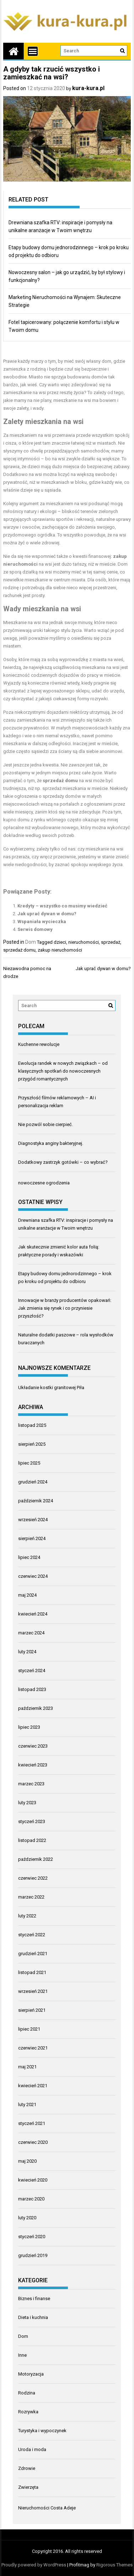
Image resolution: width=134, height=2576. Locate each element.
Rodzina (26, 2393)
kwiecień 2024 (32, 1614)
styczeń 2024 (31, 1670)
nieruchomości (83, 942)
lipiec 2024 (29, 1557)
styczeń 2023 (31, 1821)
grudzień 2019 (32, 2255)
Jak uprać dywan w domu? (46, 913)
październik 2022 (35, 1859)
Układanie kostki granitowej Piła (51, 1387)
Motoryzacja (31, 2374)
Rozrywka (28, 2411)
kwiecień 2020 (32, 2180)
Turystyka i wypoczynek (42, 2430)
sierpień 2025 (31, 1444)
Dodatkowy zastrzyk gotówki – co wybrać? (63, 1162)
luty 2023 (27, 1802)
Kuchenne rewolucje (38, 1044)
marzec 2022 (31, 1897)
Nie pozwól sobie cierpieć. (45, 1124)
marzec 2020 (31, 2198)
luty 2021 (27, 2104)
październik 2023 (35, 1708)
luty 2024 (27, 1651)
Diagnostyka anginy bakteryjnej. (50, 1143)
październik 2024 (35, 1500)
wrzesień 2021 (33, 1991)
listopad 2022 (32, 1840)
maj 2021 (27, 2066)
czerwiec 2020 (33, 2142)
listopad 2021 (32, 1972)
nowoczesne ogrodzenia (44, 1182)
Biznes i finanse (34, 2298)
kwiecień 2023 (32, 1765)
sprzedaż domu (19, 950)
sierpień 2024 (31, 1538)
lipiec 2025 (29, 1463)
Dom (30, 942)
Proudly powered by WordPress (33, 2564)
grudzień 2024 (32, 1482)
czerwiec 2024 (33, 1576)
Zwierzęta (28, 2487)
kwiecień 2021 (32, 2085)
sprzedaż (110, 942)
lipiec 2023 (29, 1727)
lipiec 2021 (29, 2029)
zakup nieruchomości (60, 950)
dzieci (60, 942)
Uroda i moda (32, 2449)
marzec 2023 (31, 1783)
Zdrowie (26, 2468)
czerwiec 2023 (33, 1746)
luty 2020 (27, 2217)
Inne (22, 2355)
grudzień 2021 (32, 1953)
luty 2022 (27, 1915)
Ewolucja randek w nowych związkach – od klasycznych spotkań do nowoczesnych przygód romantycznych (63, 1071)
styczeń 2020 (31, 2236)
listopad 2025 (32, 1425)
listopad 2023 (32, 1689)
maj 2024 (27, 1595)
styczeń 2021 (31, 2123)
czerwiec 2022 (33, 1878)
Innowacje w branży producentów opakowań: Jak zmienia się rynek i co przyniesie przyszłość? (64, 1308)
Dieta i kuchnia (33, 2317)
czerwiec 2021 (33, 2048)
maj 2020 (27, 2161)
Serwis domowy (35, 929)
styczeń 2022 (31, 1934)
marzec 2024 (31, 1632)
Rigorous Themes (114, 2564)
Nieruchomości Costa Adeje (47, 2507)
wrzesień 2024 (33, 1519)
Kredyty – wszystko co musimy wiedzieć (62, 906)
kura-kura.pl (88, 88)
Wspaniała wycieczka (41, 921)
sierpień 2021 (31, 2010)
